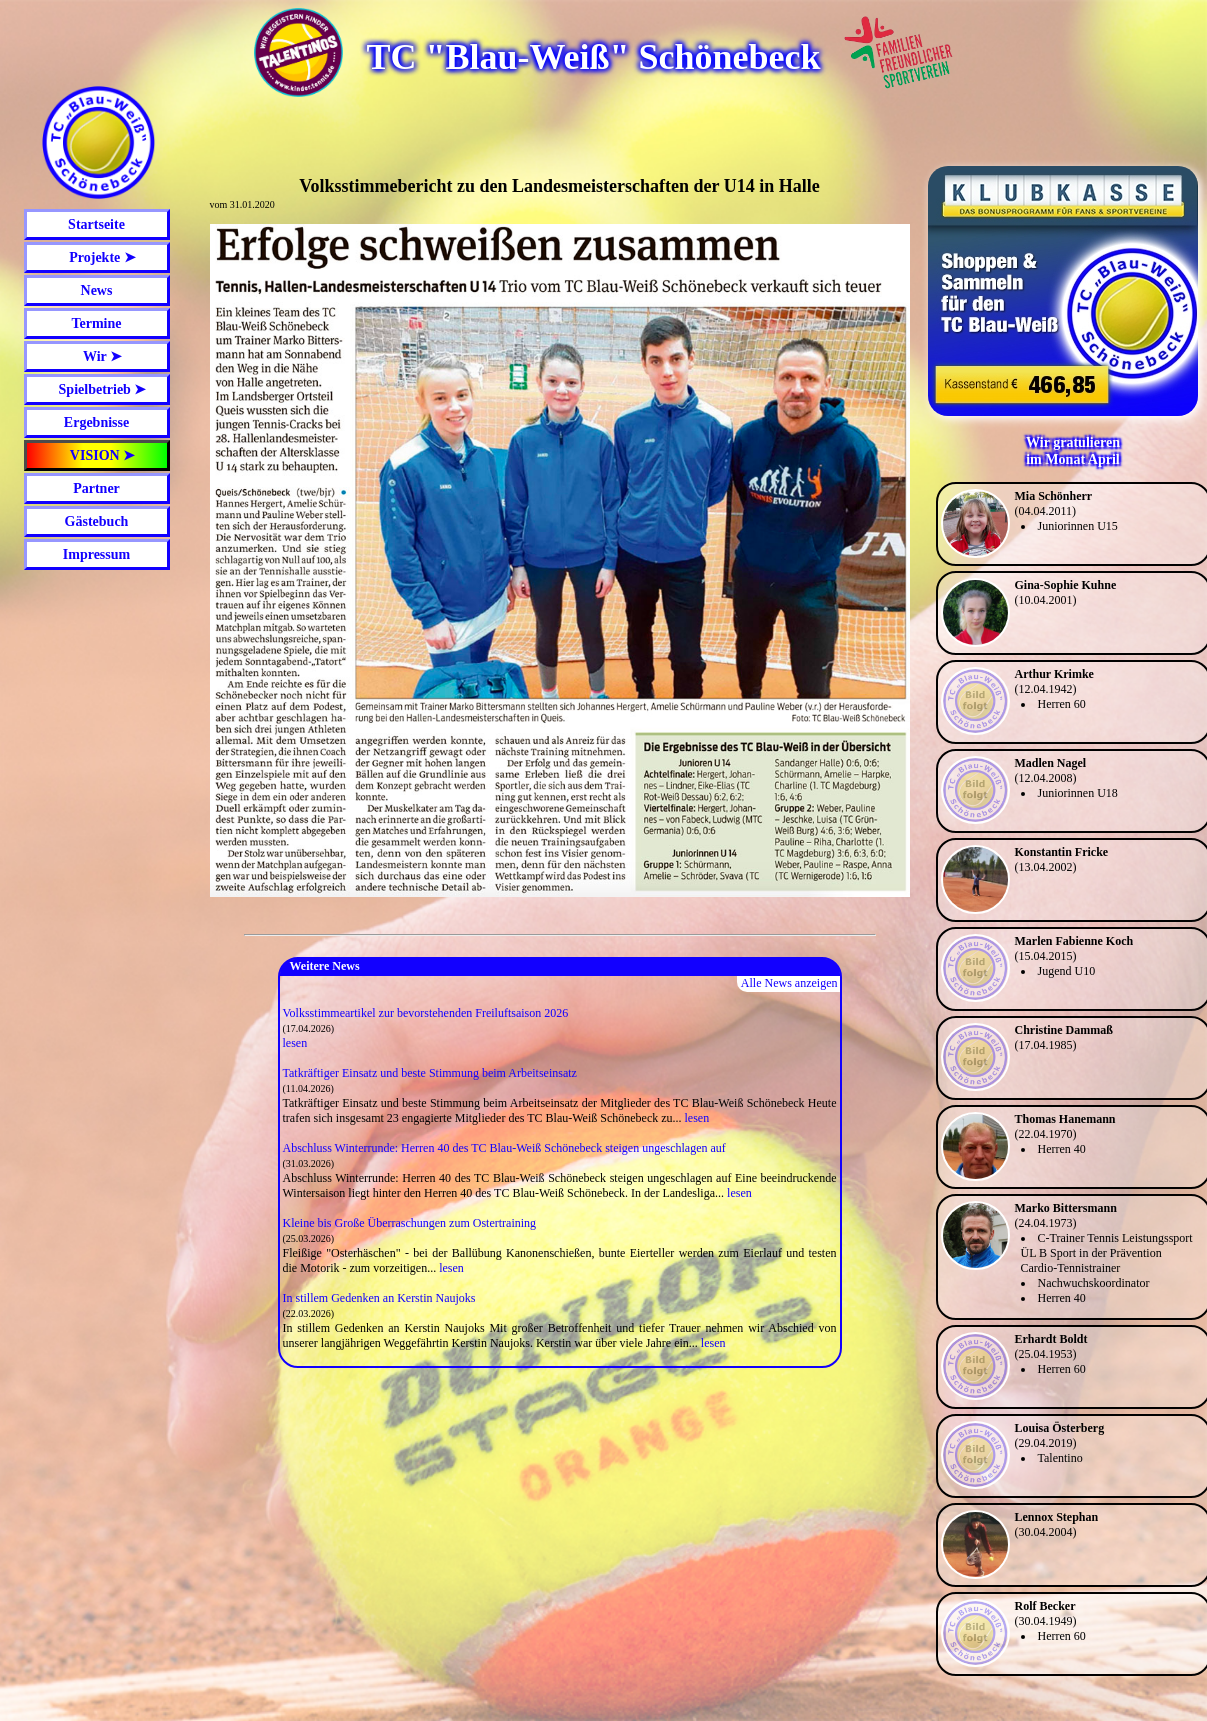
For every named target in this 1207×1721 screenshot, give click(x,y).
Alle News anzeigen (789, 983)
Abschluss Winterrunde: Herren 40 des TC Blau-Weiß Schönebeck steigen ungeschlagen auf (504, 1148)
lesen (295, 1043)
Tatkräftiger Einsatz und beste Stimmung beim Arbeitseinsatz (430, 1073)
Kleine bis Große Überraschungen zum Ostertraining (410, 1223)
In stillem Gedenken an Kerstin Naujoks (379, 1298)
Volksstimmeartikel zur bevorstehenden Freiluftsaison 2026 (426, 1013)
